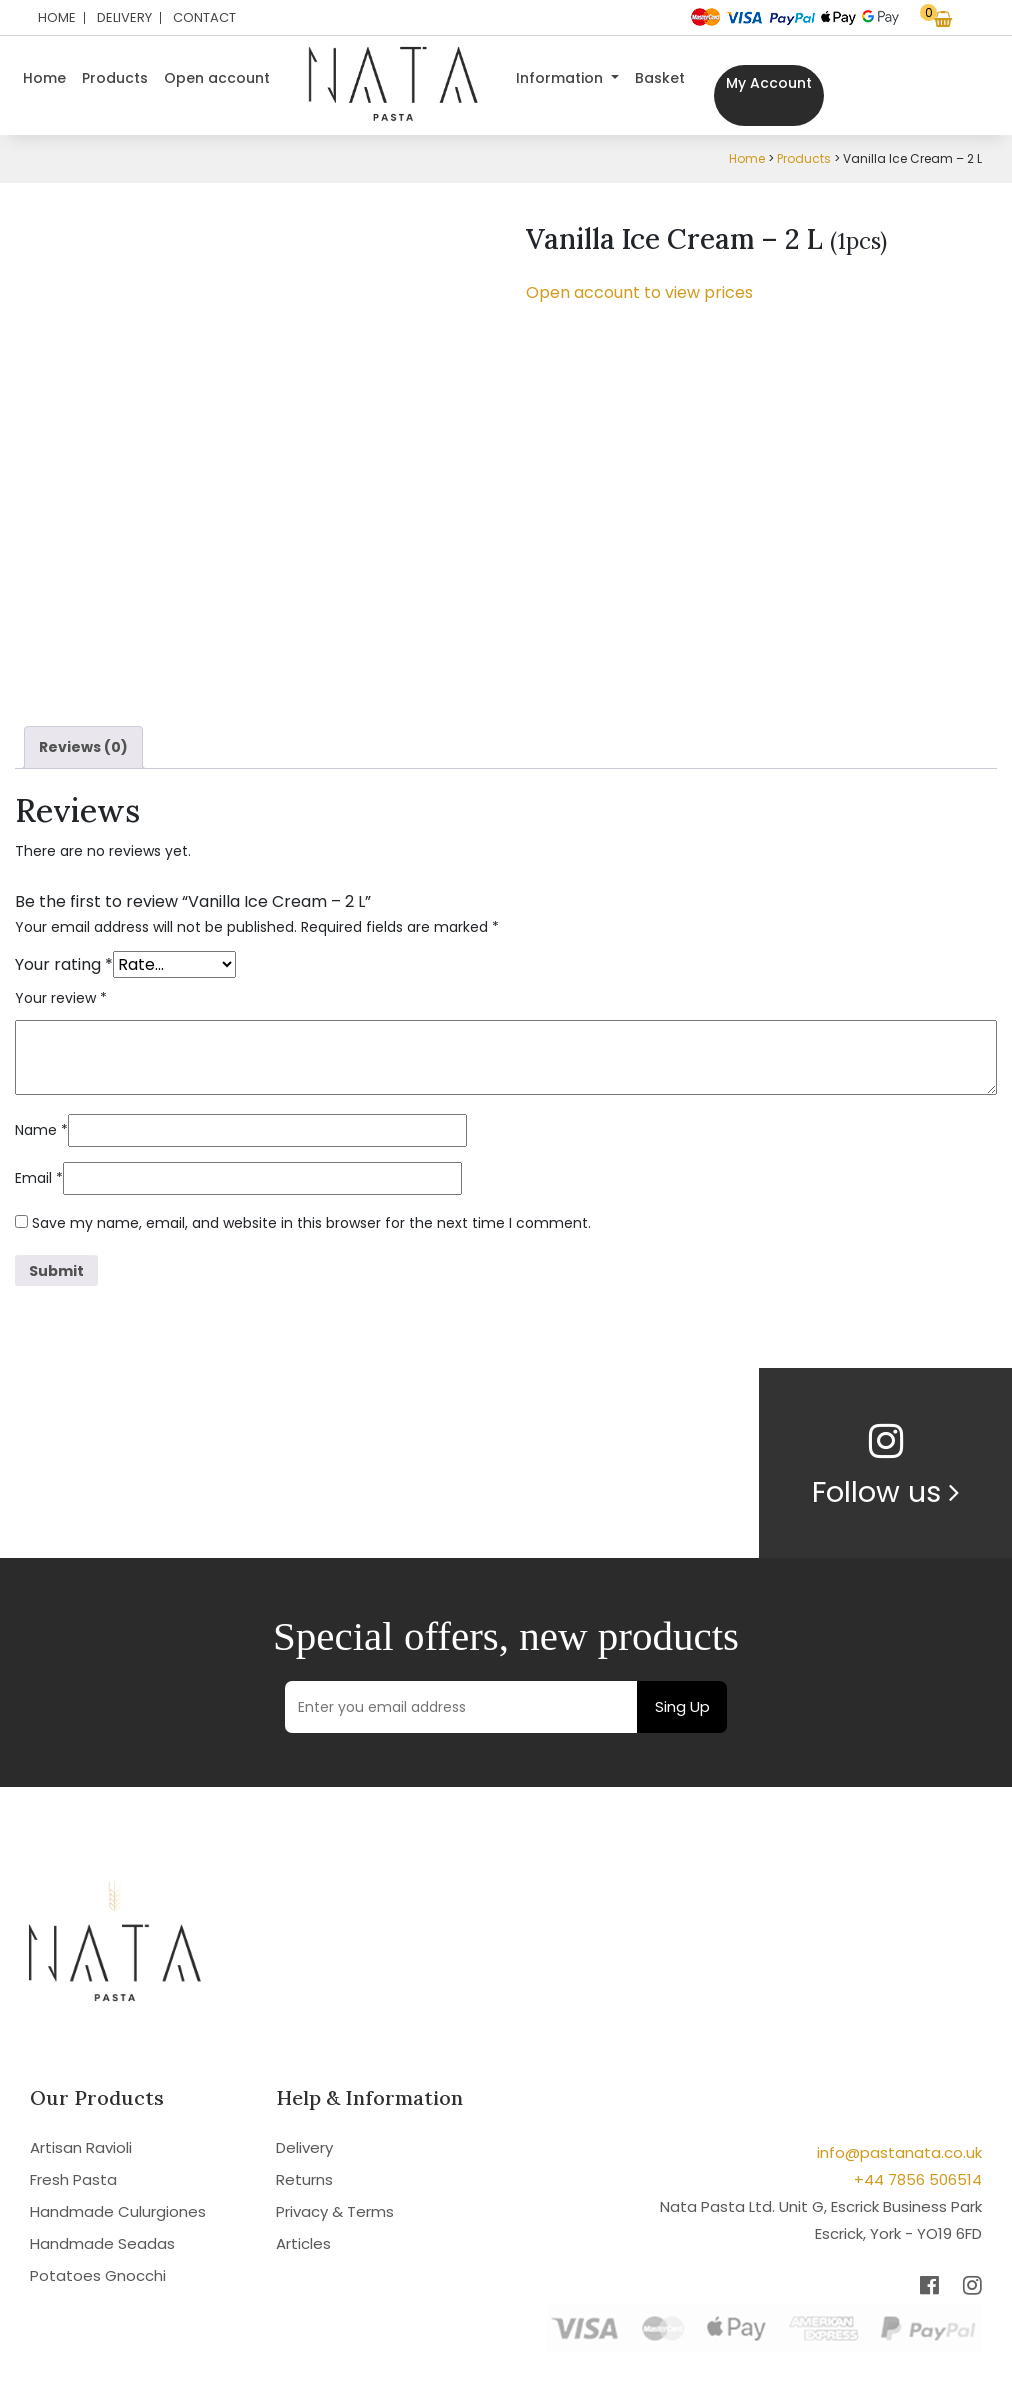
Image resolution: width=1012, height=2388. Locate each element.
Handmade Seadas (102, 2243)
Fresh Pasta (73, 2179)
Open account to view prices (639, 292)
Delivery (124, 18)
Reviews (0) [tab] (83, 747)
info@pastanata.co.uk (899, 2152)
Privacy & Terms (335, 2211)
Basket (660, 78)
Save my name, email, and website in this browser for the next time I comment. (311, 1223)
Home (57, 18)
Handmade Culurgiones (118, 2211)
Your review (61, 998)
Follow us (885, 1492)
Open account (217, 78)
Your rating (64, 964)
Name (41, 1130)
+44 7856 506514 (918, 2179)
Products (115, 78)
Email (39, 1178)
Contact (204, 18)
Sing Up (682, 1706)
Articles (303, 2243)
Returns (304, 2179)
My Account (769, 83)
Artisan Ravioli (81, 2147)
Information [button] (561, 78)
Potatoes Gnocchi (98, 2275)
